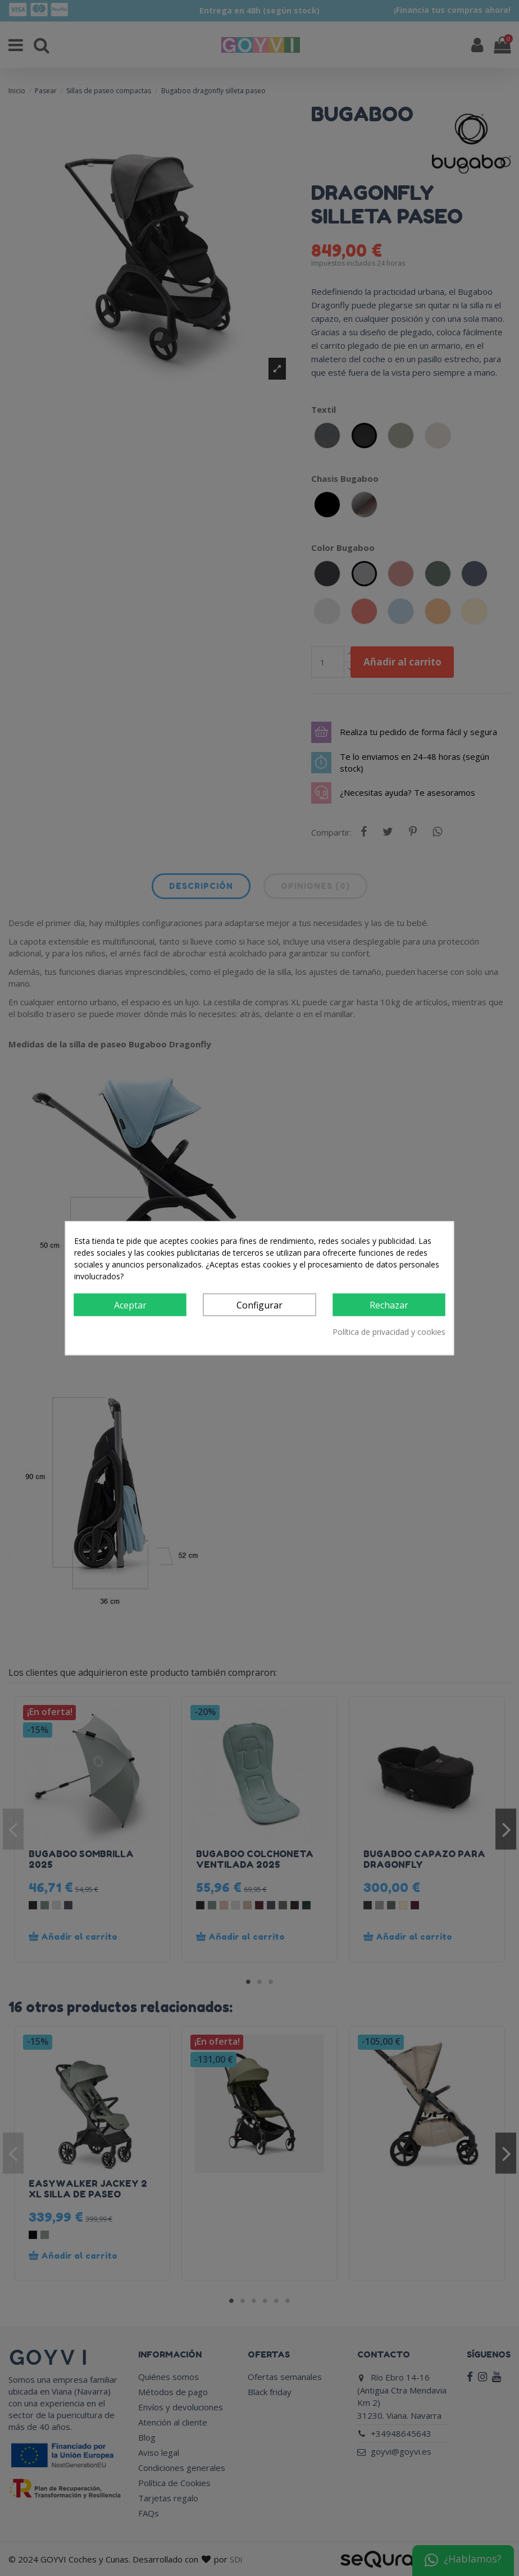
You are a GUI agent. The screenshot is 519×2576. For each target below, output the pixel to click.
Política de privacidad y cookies (389, 1331)
